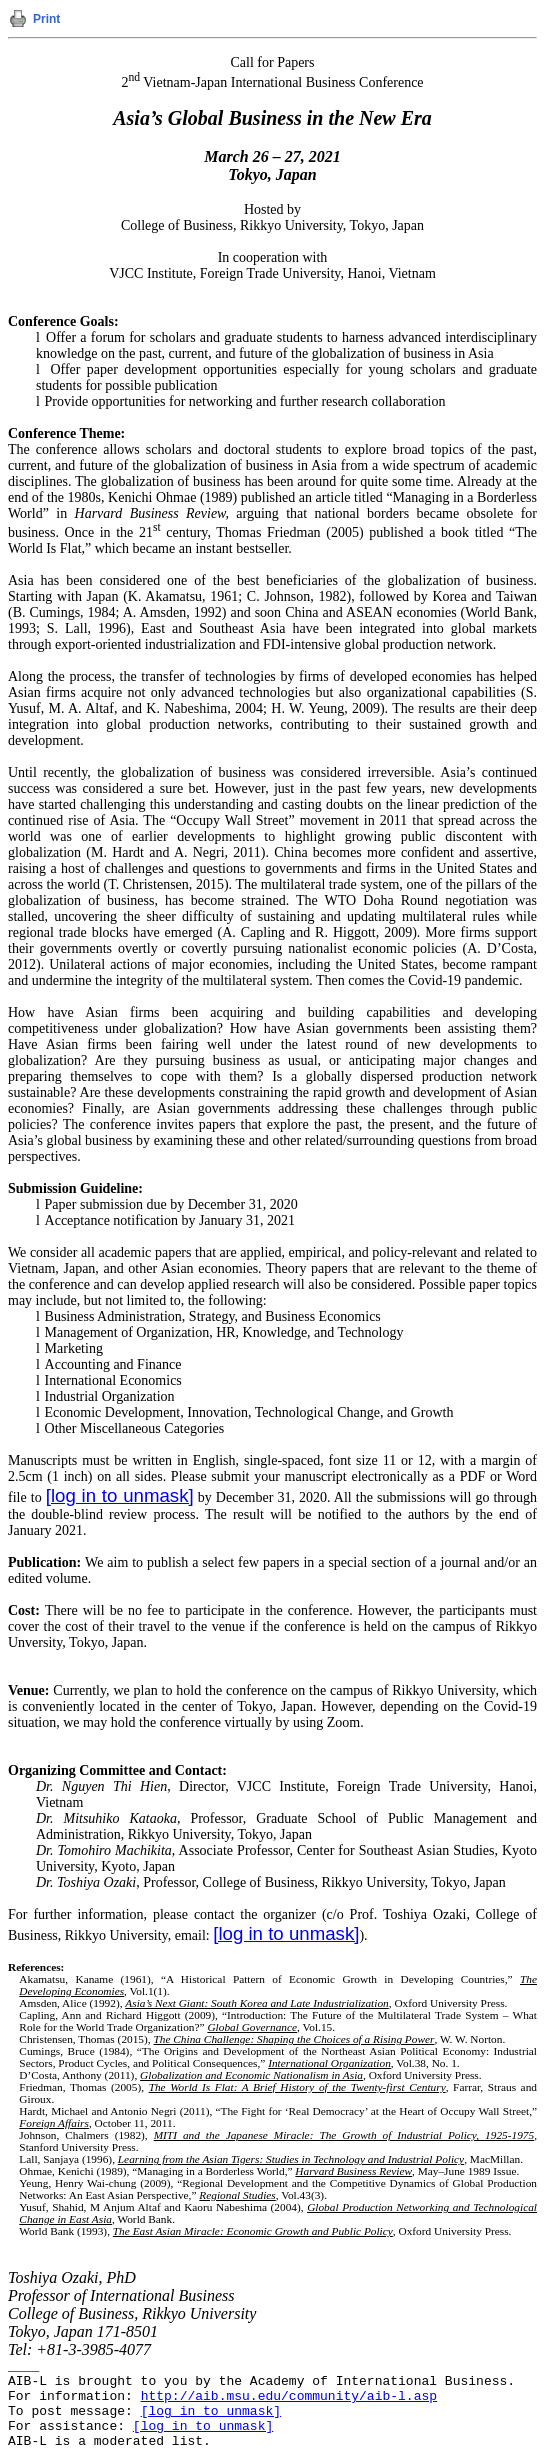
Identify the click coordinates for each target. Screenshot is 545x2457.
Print (46, 19)
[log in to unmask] (120, 1495)
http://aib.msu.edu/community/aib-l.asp (289, 2396)
